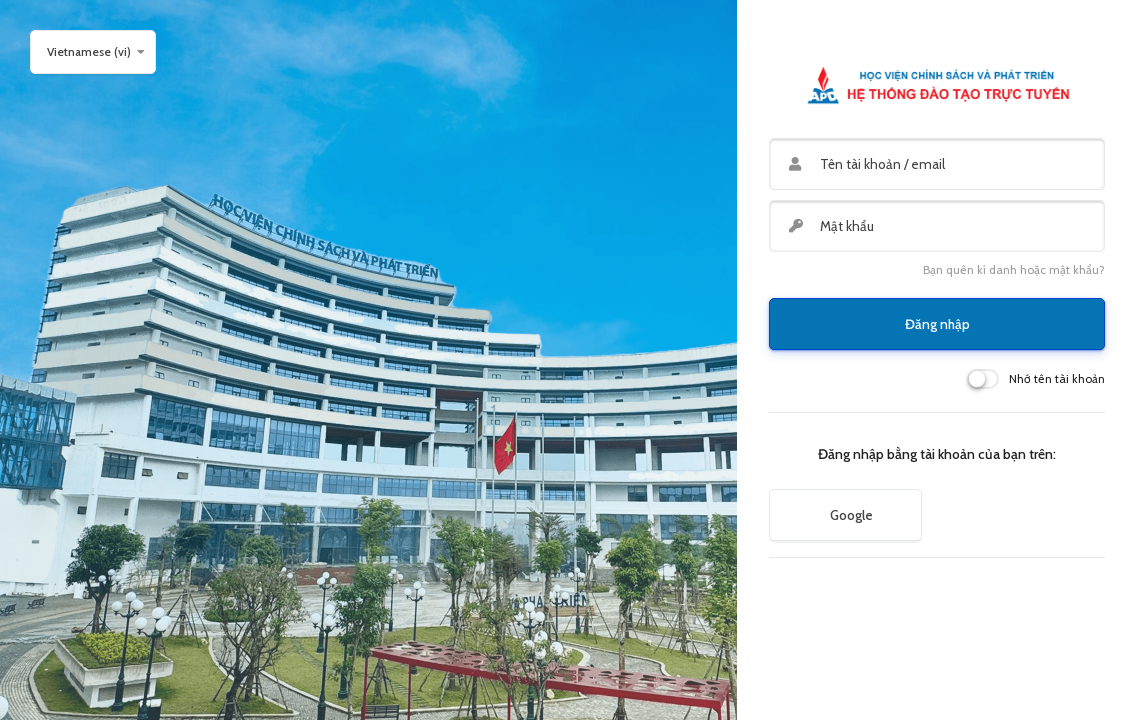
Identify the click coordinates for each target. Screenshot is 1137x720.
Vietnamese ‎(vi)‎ (89, 51)
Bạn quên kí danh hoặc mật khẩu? (1014, 269)
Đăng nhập (937, 324)
